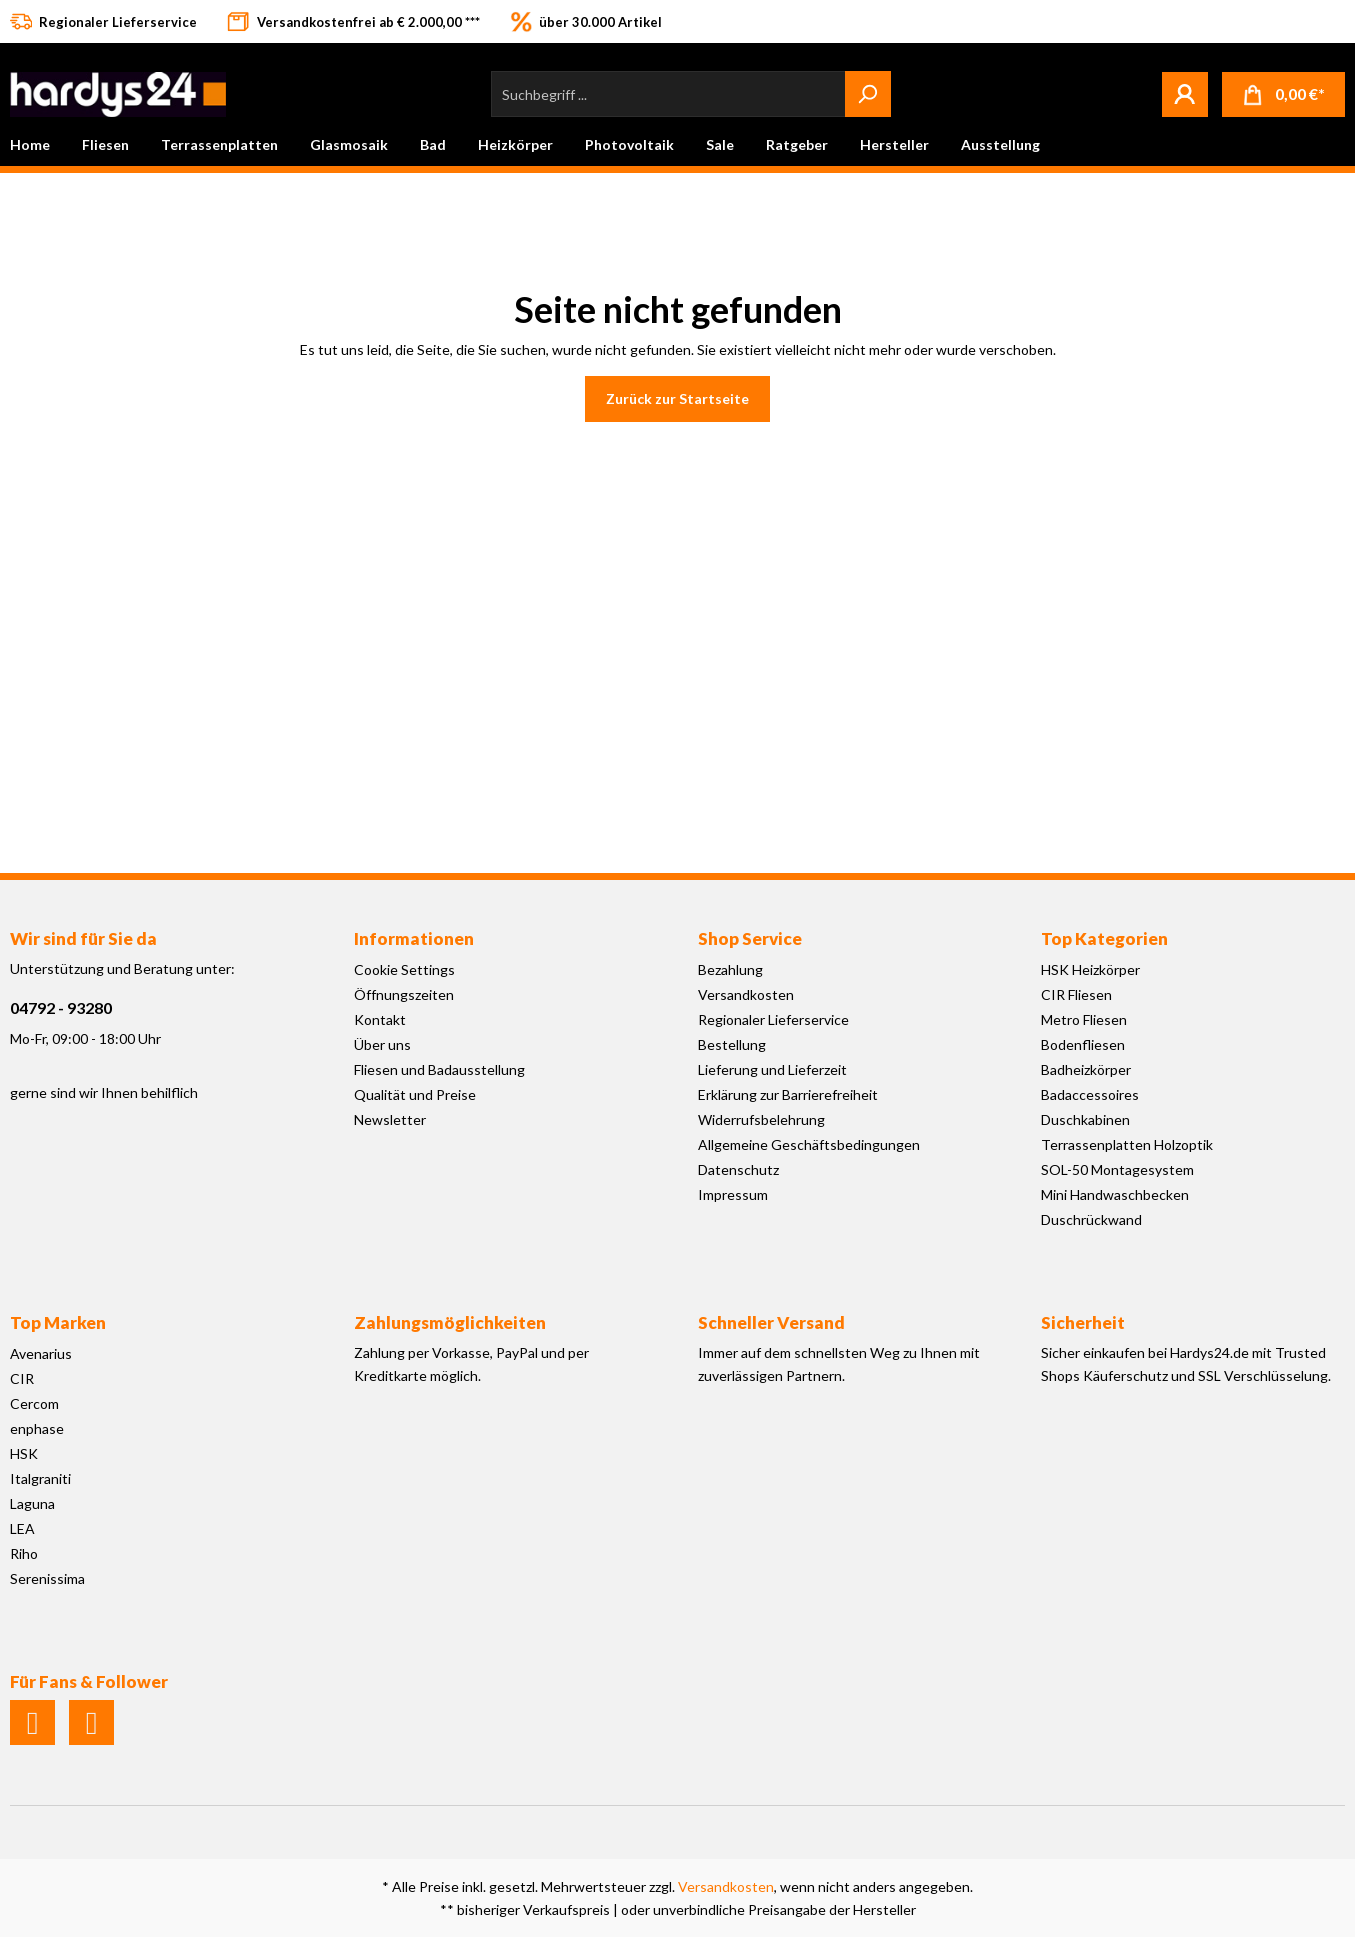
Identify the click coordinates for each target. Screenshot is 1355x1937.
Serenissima (47, 1578)
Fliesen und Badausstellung (439, 1069)
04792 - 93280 (61, 1007)
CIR (22, 1378)
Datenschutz (738, 1169)
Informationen (414, 938)
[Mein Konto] (1185, 94)
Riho (24, 1553)
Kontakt (380, 1019)
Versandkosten (746, 994)
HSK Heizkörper (1090, 969)
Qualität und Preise (415, 1094)
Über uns (382, 1044)
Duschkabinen (1085, 1119)
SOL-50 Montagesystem (1117, 1169)
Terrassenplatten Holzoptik (1127, 1144)
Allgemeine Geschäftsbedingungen (809, 1144)
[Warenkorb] (1283, 94)
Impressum (733, 1194)
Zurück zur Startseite (677, 398)
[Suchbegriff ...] (668, 94)
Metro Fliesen (1084, 1019)
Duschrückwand (1091, 1219)
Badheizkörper (1086, 1069)
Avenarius (41, 1353)
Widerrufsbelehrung (761, 1119)
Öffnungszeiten (404, 994)
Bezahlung (730, 969)
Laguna (32, 1503)
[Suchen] (868, 94)
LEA (22, 1528)
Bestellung (732, 1044)
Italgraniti (40, 1478)
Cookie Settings (404, 969)
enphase (37, 1428)
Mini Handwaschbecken (1115, 1194)
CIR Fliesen (1076, 994)
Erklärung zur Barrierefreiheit (788, 1094)
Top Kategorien (1104, 938)
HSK (24, 1453)
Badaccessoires (1090, 1094)
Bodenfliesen (1083, 1044)
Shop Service (750, 938)
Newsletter (390, 1119)
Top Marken (58, 1322)
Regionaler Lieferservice (773, 1019)
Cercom (34, 1403)
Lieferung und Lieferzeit (772, 1069)
